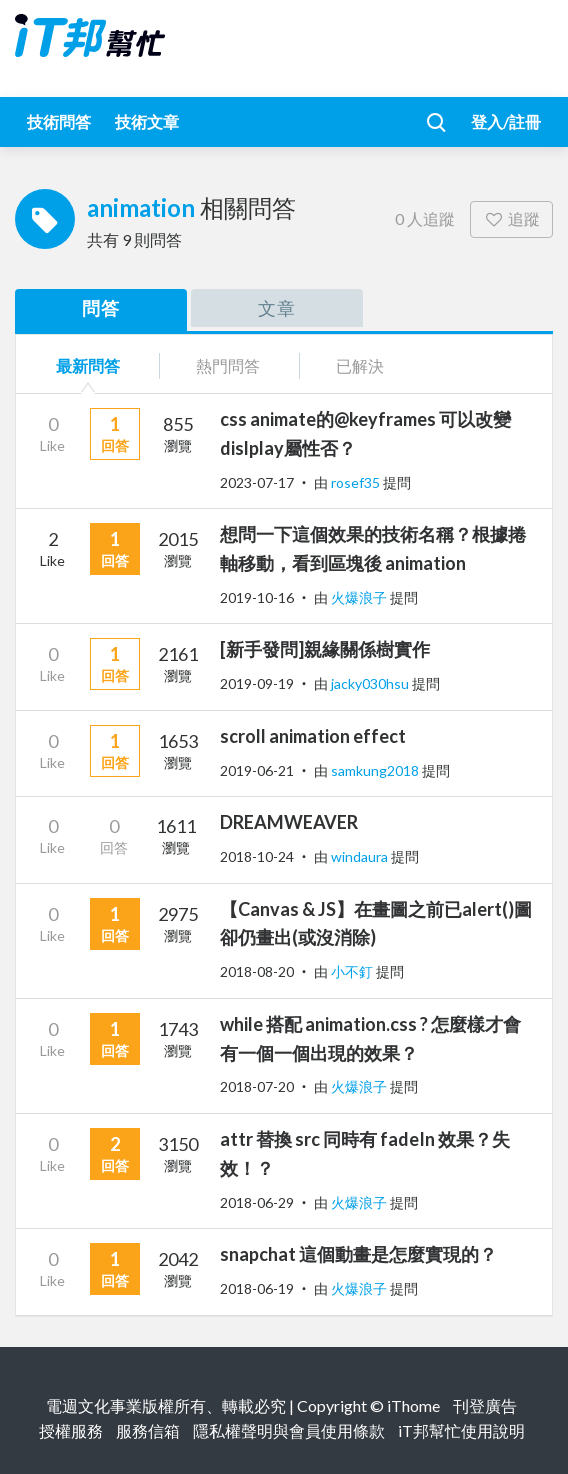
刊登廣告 (485, 1405)
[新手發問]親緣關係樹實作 (325, 649)
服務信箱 (148, 1430)
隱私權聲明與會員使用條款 (289, 1430)
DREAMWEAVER (289, 822)
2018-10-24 (257, 856)
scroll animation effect (313, 736)
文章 (277, 308)
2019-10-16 (257, 597)
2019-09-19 (257, 683)
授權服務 (71, 1430)
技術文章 (147, 121)
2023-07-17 (257, 482)
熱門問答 (228, 365)
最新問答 (88, 365)
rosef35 (357, 482)
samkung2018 (376, 770)
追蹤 (511, 218)
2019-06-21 (257, 770)
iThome (413, 1405)
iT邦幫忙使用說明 (461, 1430)
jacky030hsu (371, 683)
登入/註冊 (506, 121)
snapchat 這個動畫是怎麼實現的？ (358, 1254)
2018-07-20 (257, 1086)
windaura (361, 856)
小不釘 (353, 971)
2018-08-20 (257, 971)
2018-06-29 (257, 1202)
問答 (101, 308)
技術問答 (59, 121)
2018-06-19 (257, 1288)
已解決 (360, 365)
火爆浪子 (360, 597)
